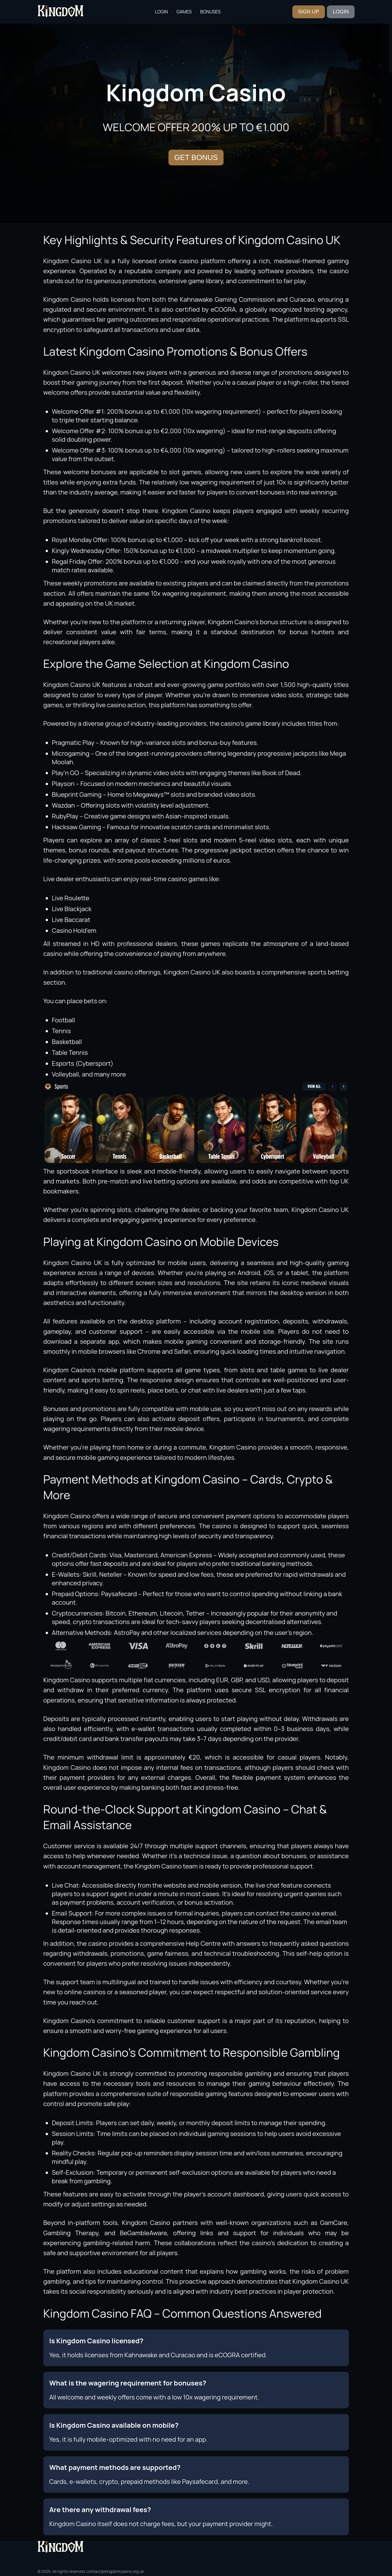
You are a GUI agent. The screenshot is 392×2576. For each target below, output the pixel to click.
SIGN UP (308, 12)
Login (161, 12)
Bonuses (210, 12)
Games (184, 12)
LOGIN (341, 12)
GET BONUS (196, 157)
